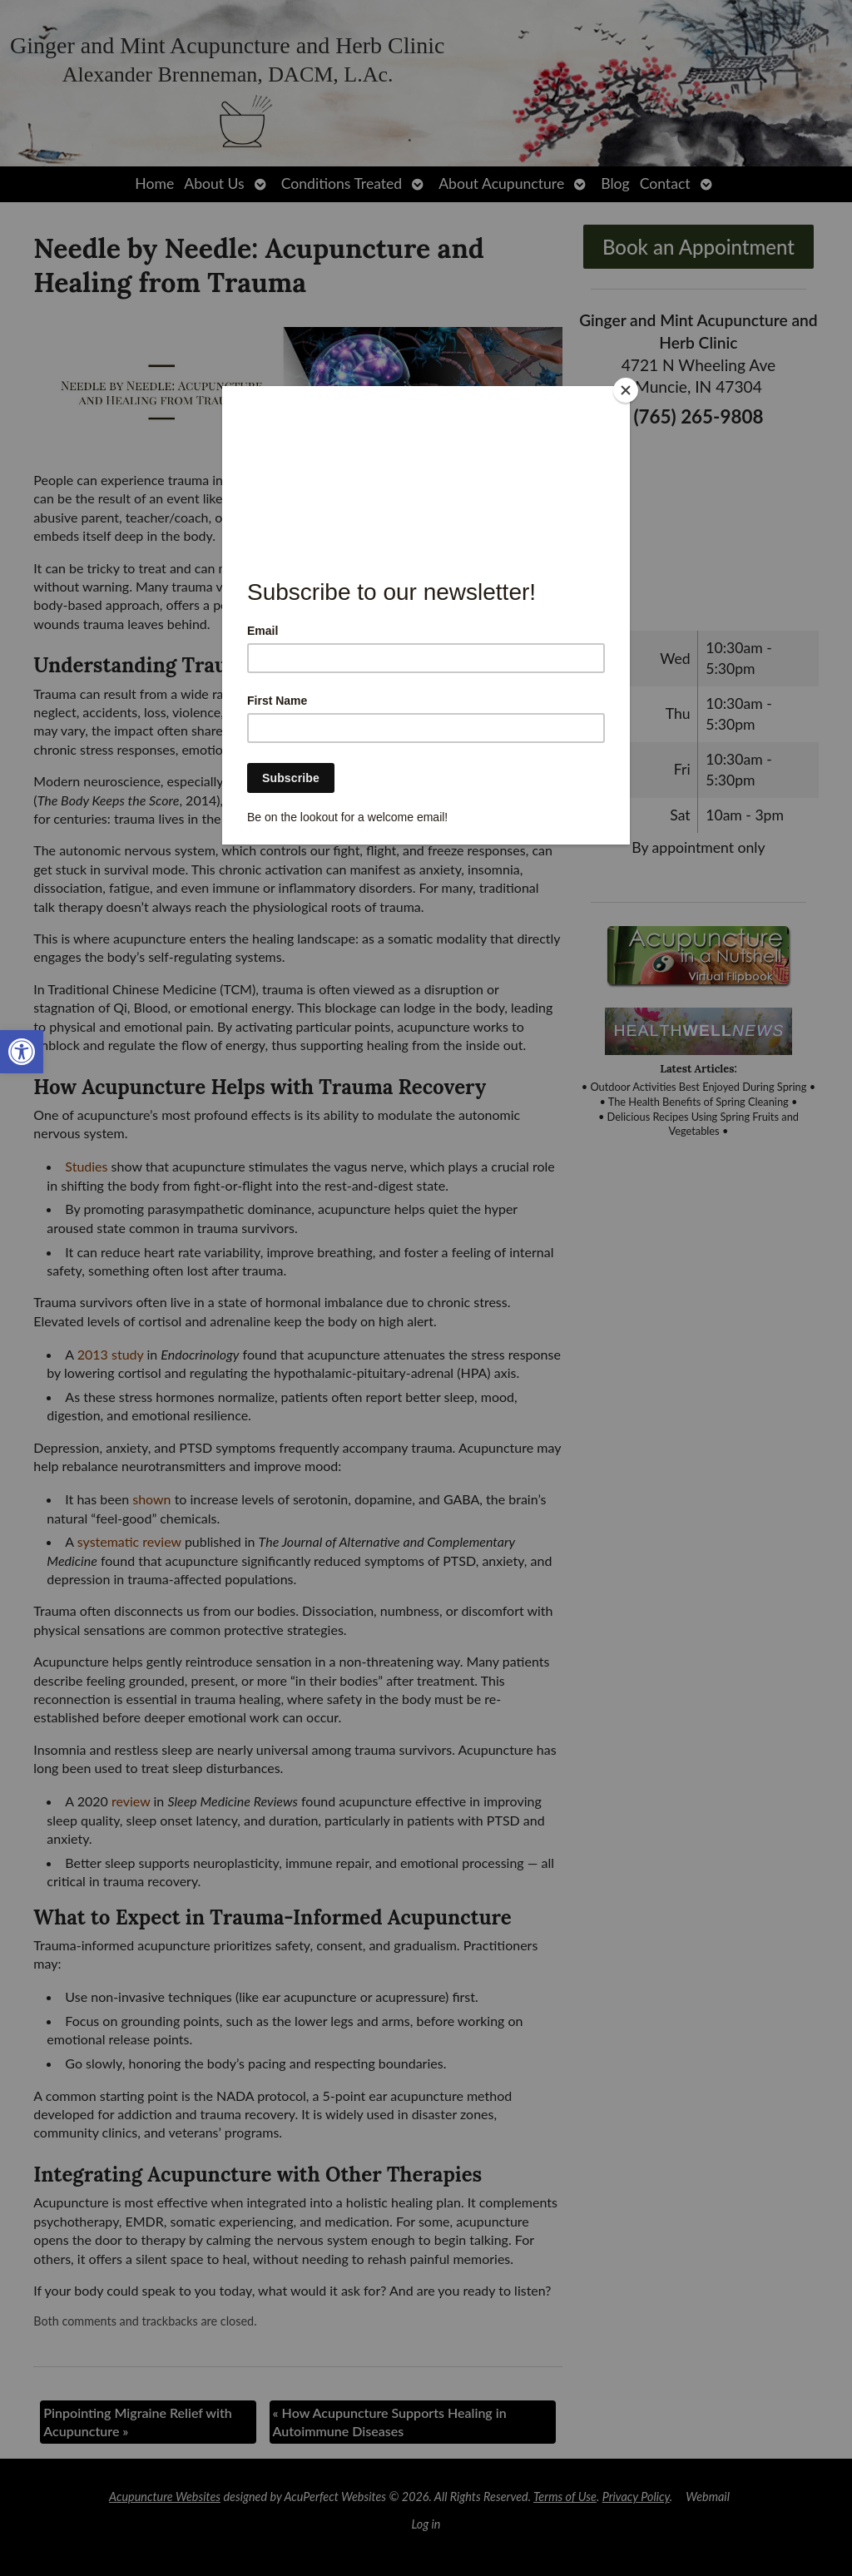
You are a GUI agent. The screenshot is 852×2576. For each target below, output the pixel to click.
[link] (21, 1051)
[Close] (625, 390)
